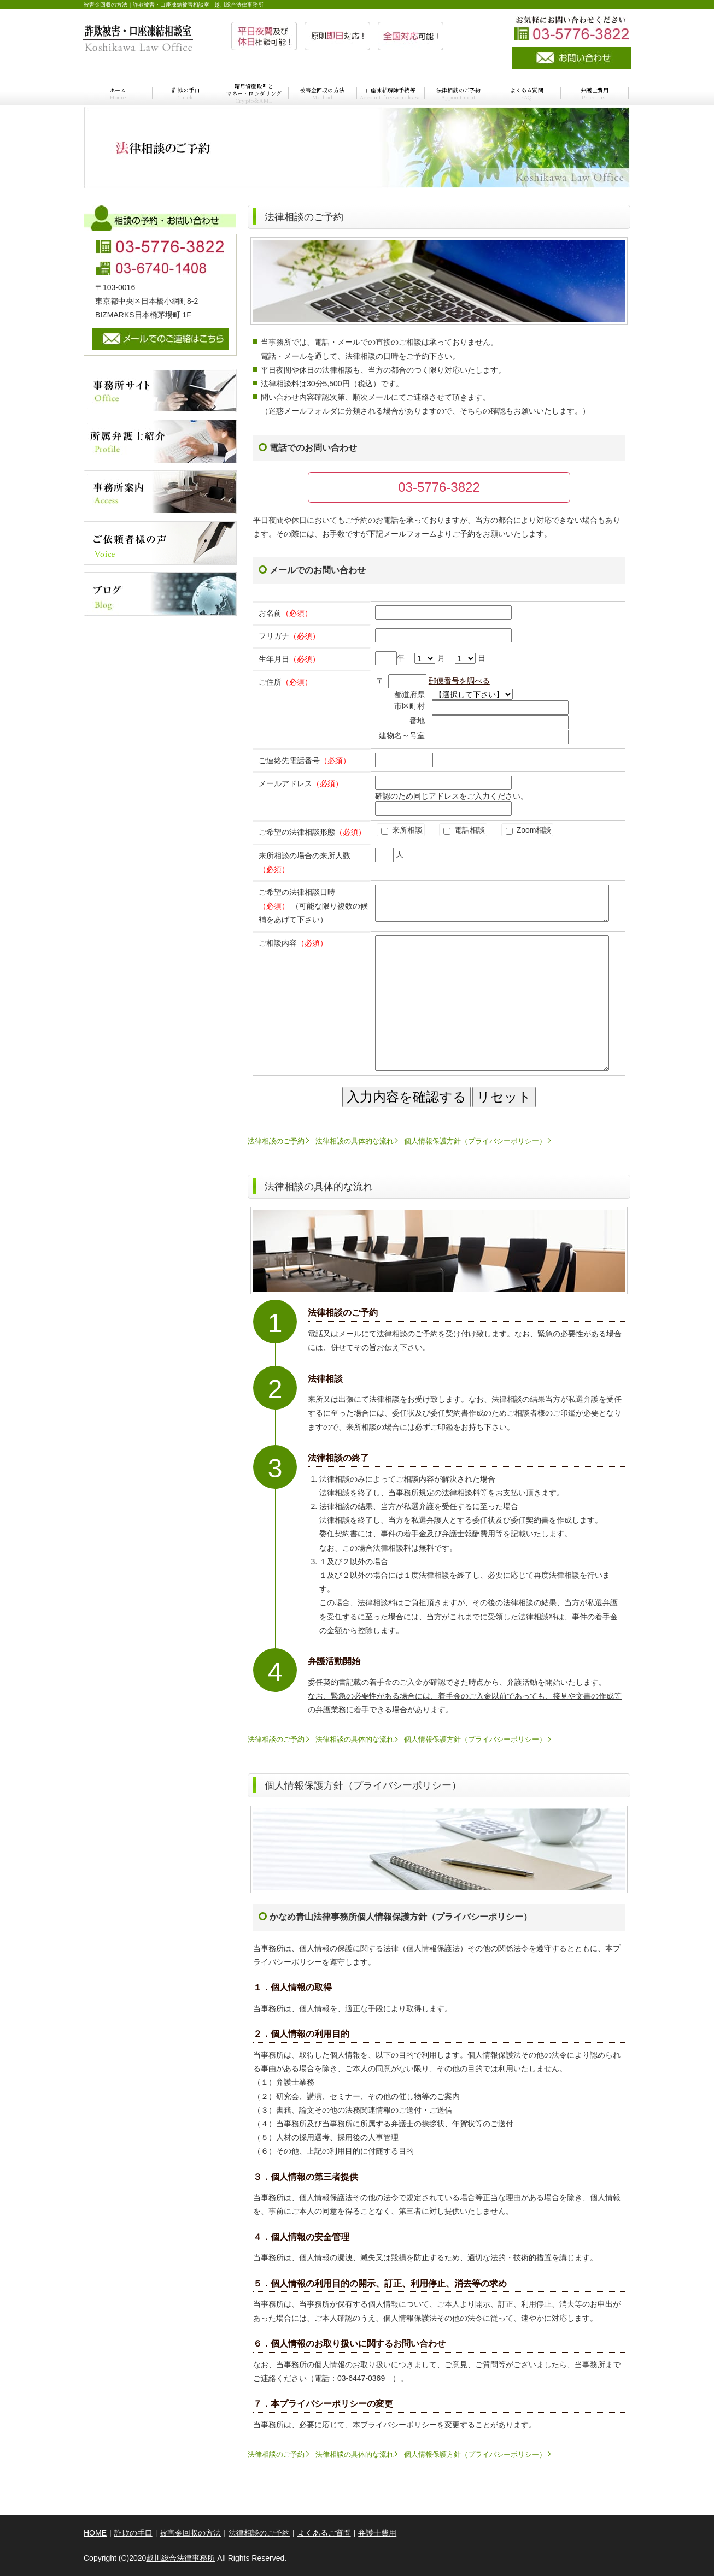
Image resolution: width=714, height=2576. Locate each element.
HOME (95, 2532)
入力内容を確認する (406, 1096)
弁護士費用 (594, 93)
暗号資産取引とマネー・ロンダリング (254, 93)
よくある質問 (526, 93)
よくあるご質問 (324, 2532)
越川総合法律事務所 (180, 2558)
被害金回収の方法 (322, 93)
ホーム (117, 93)
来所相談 (402, 830)
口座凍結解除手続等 (390, 93)
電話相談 (464, 830)
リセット (504, 1096)
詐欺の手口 (186, 93)
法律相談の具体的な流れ (354, 1141)
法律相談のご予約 (458, 93)
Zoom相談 (529, 830)
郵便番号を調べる (459, 680)
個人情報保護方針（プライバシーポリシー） (475, 1141)
